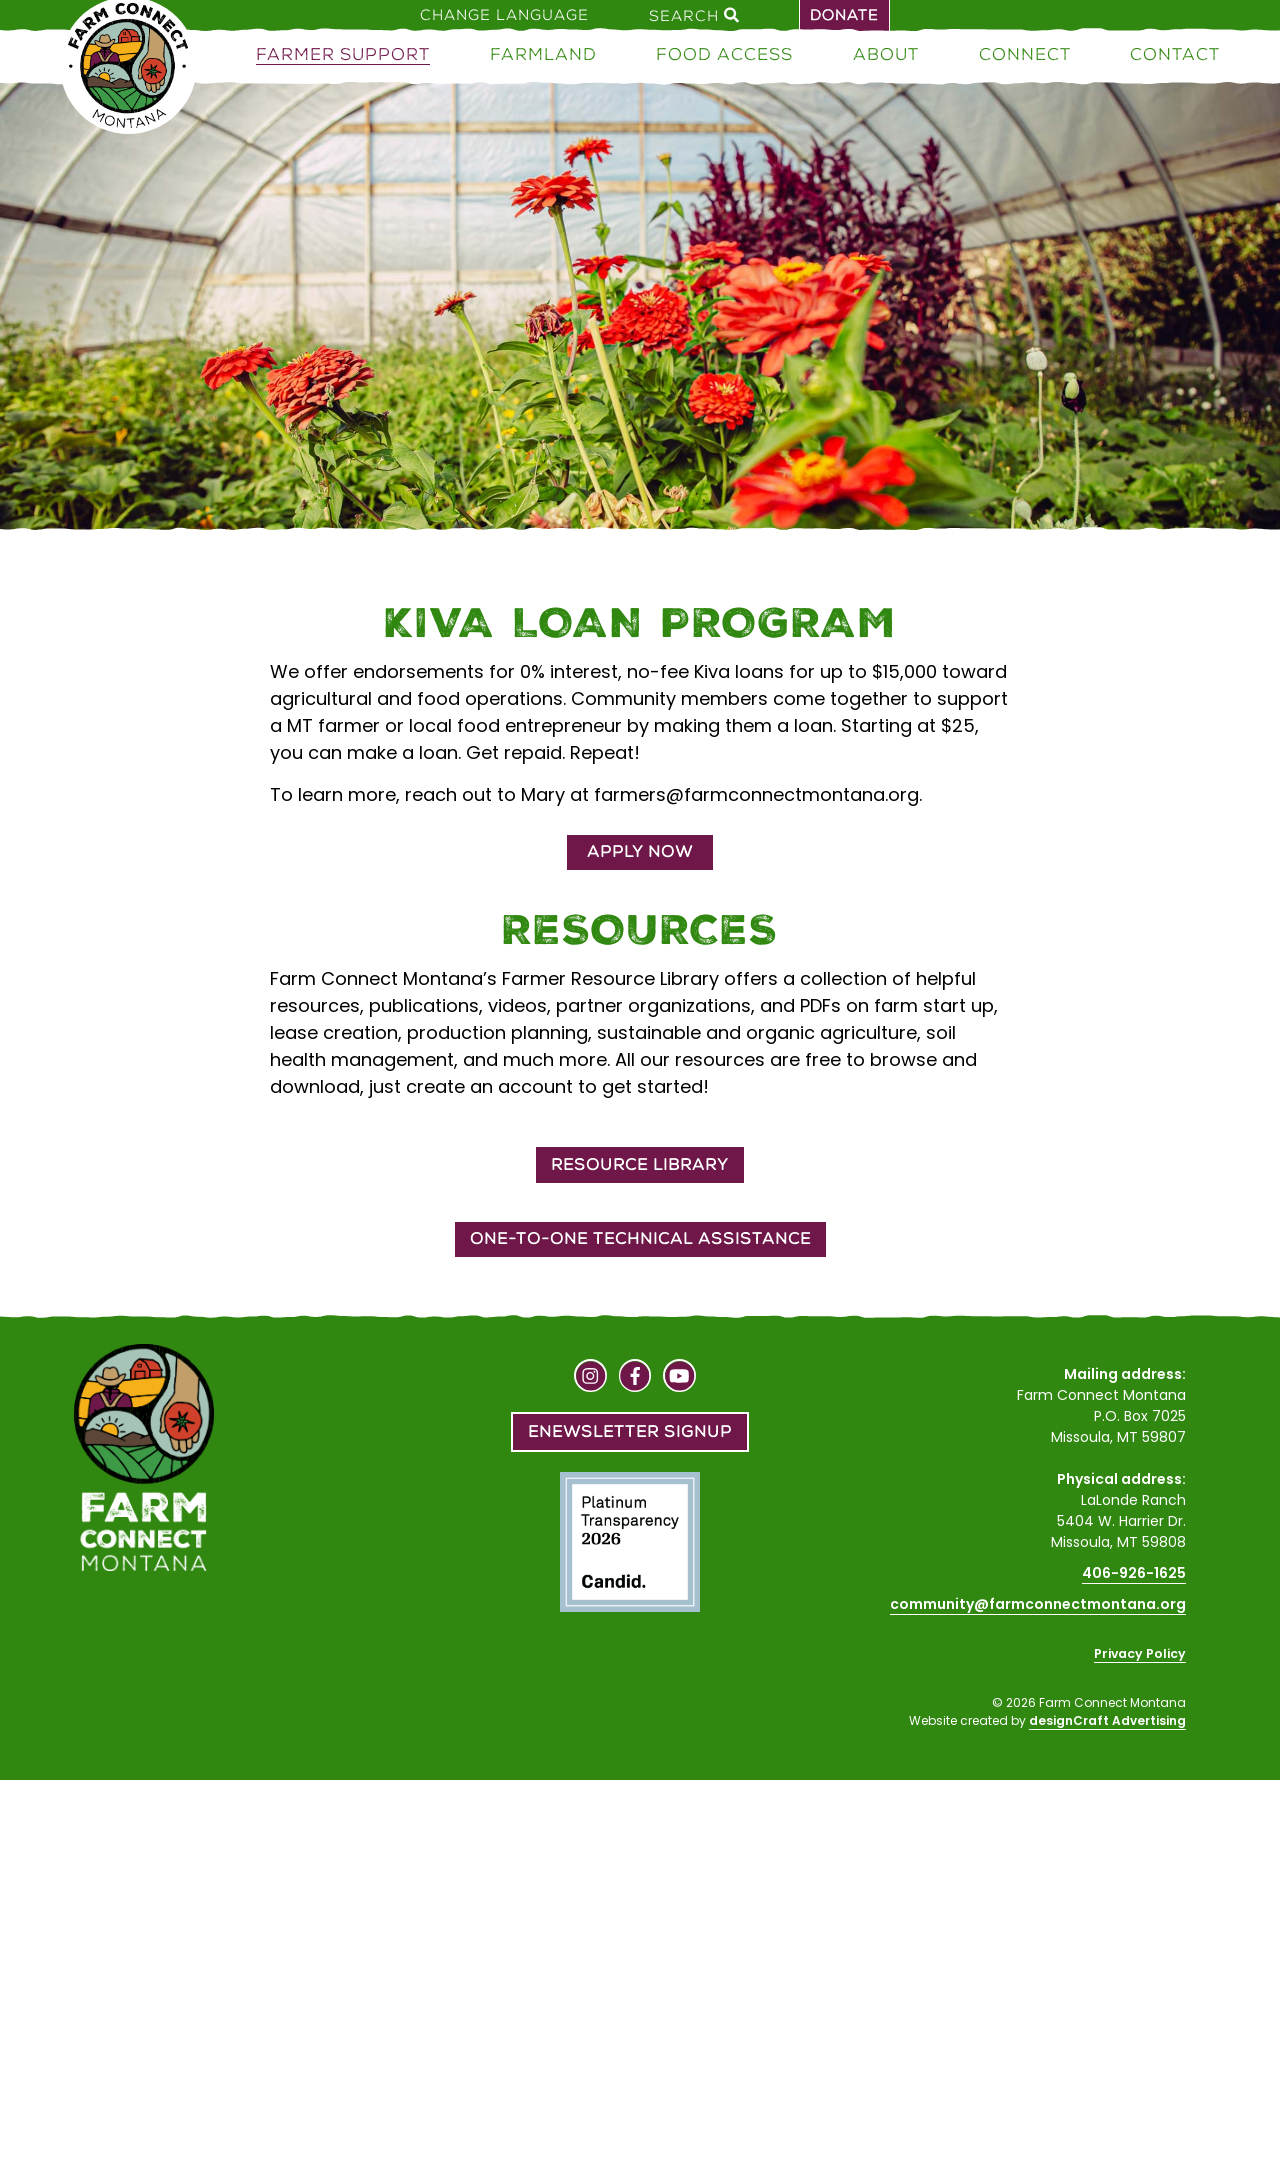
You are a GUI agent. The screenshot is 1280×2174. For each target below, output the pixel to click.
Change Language (504, 15)
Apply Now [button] (640, 851)
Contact (1175, 54)
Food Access (724, 54)
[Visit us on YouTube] (679, 1378)
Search (694, 15)
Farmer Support (343, 54)
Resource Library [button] (640, 1164)
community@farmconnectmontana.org (1038, 1604)
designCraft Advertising (1107, 1720)
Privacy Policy (1140, 1653)
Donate (844, 15)
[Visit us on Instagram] (590, 1378)
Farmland (543, 54)
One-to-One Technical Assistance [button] (640, 1238)
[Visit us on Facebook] (635, 1378)
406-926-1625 (1134, 1573)
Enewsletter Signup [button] (630, 1431)
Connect (1025, 54)
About (886, 54)
